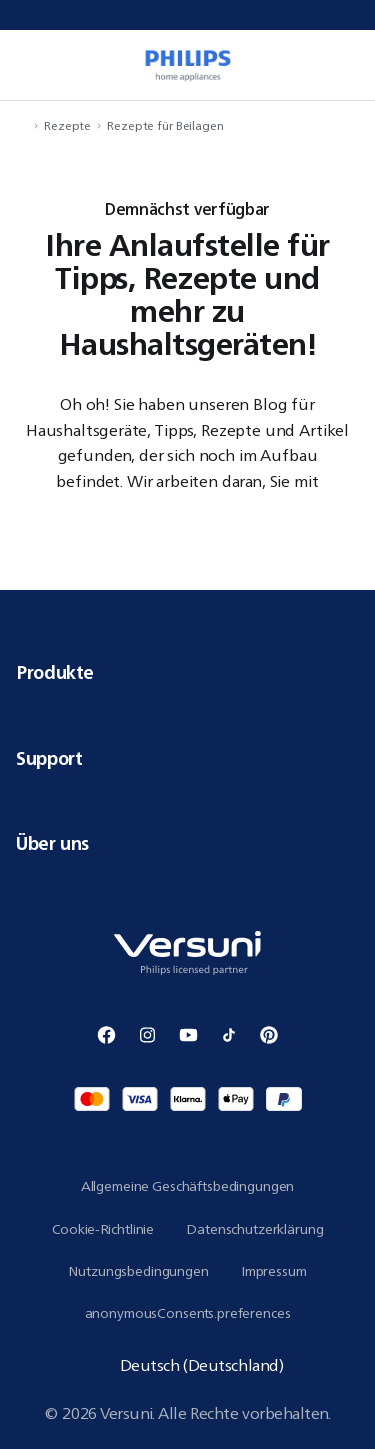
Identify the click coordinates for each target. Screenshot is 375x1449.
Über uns (187, 843)
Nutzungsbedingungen (138, 1271)
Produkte (187, 672)
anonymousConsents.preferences (188, 1313)
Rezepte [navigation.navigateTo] (67, 125)
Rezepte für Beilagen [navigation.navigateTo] (165, 125)
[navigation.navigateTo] (22, 125)
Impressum (274, 1271)
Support (187, 758)
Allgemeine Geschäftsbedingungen (188, 1186)
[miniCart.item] (349, 65)
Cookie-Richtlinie (103, 1229)
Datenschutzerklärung (254, 1229)
